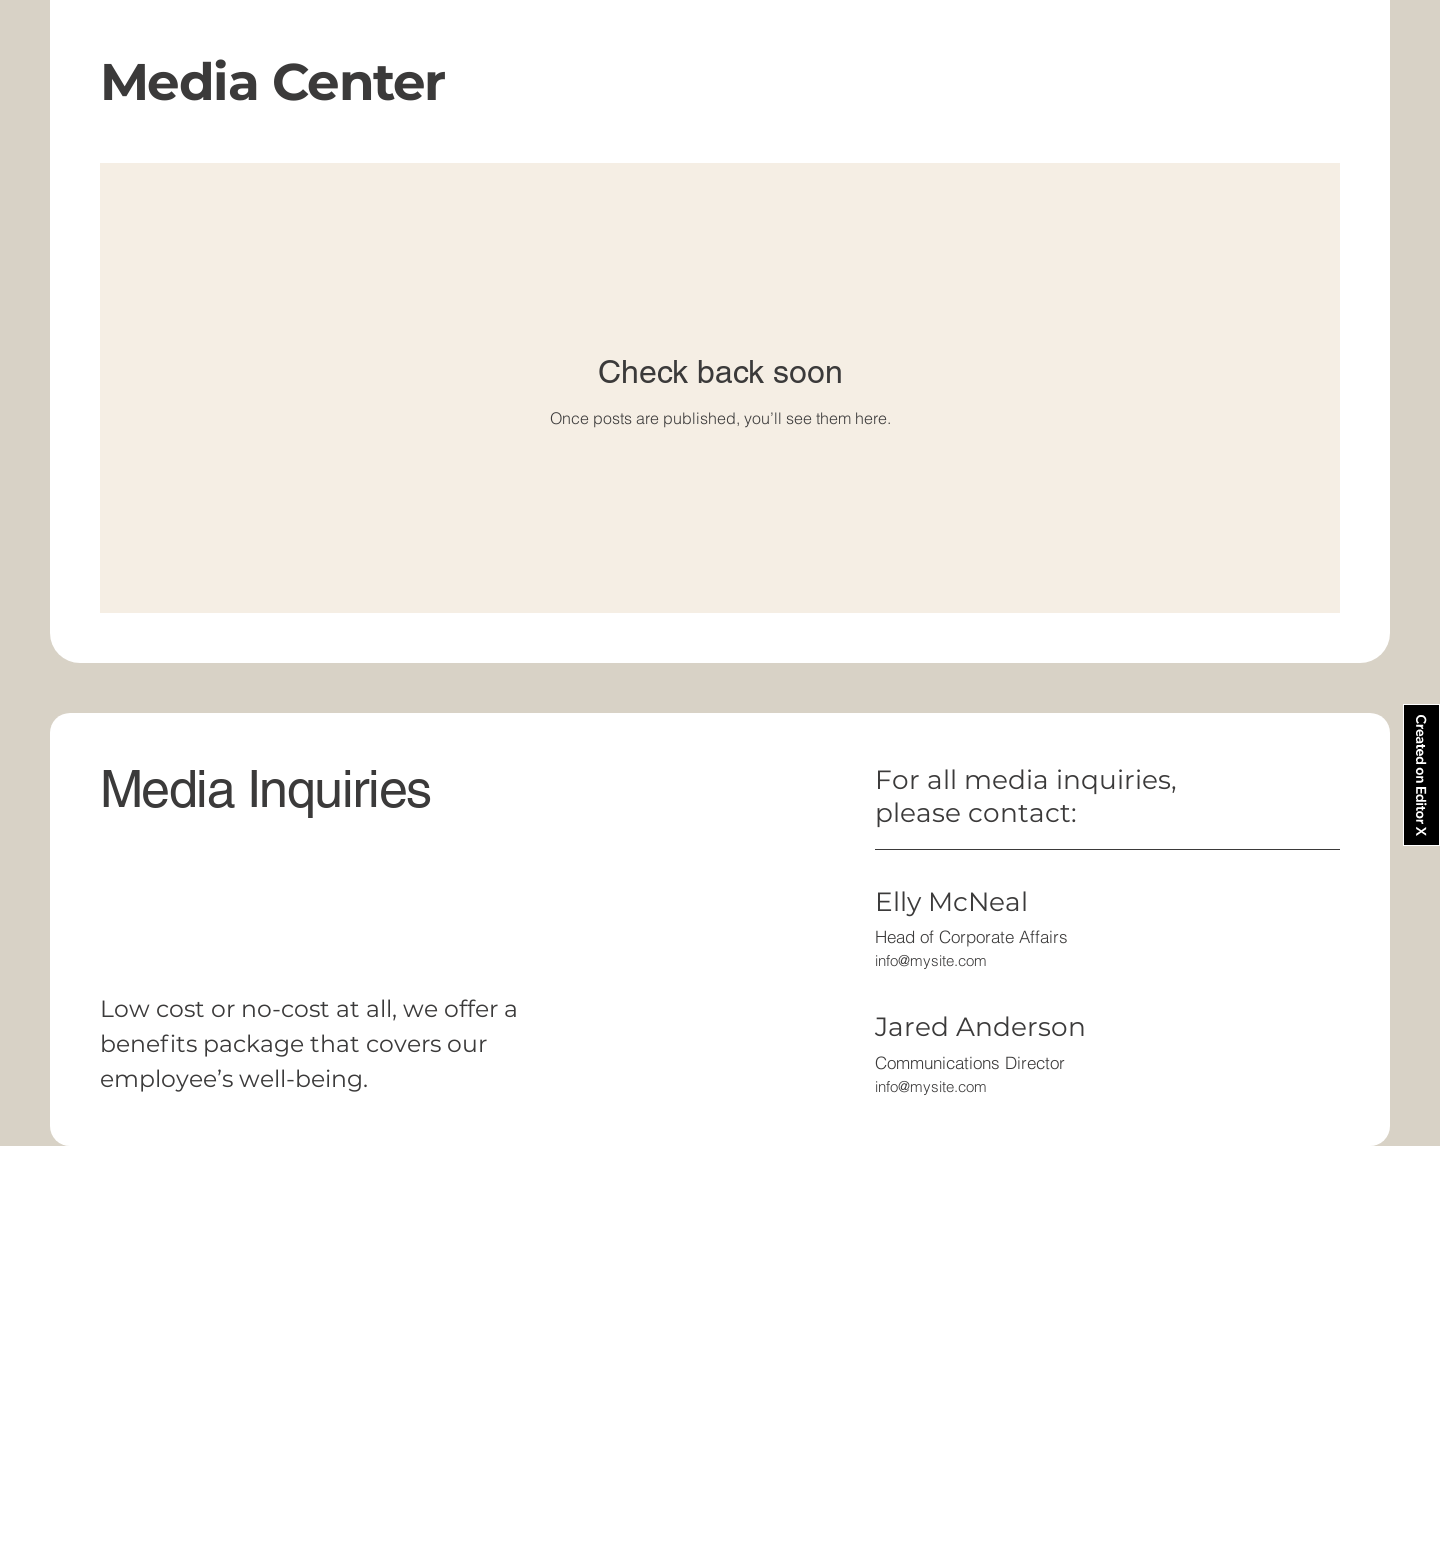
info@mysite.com (931, 960)
